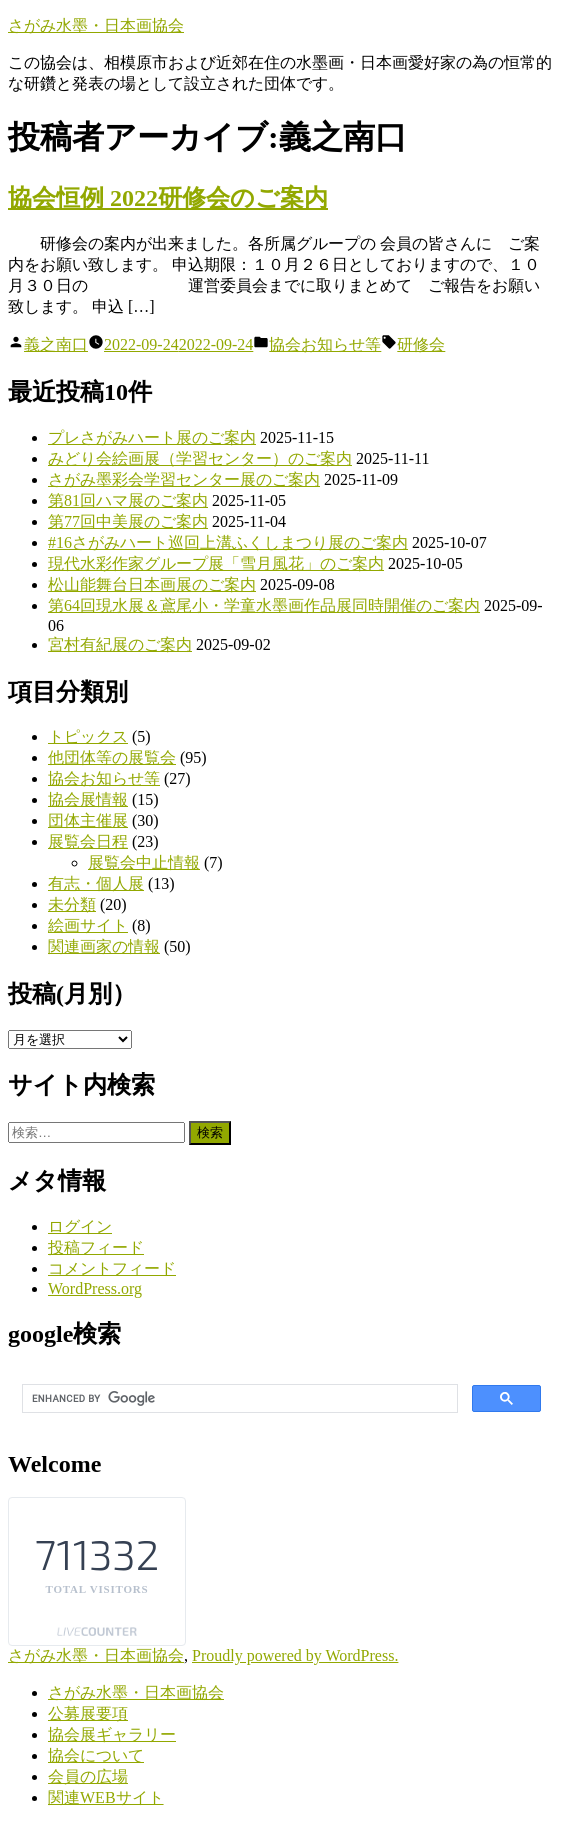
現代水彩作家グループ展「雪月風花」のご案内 (216, 563)
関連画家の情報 (104, 946)
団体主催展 (88, 820)
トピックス (88, 736)
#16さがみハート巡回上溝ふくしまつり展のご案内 (228, 542)
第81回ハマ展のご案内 (128, 500)
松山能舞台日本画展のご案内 (152, 584)
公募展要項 (88, 1713)
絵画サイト (88, 925)
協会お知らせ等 (325, 344)
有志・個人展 (96, 883)
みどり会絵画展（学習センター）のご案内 (200, 458)
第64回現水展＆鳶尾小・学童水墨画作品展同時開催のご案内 (264, 605)
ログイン (80, 1226)
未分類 (72, 904)
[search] (238, 1399)
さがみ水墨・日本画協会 (96, 25)
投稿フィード (96, 1247)
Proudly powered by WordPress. (295, 1655)
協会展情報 (88, 799)
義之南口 (56, 344)
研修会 (421, 344)
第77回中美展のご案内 (128, 521)
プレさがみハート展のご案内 (152, 437)
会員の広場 (88, 1776)
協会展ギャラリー (112, 1734)
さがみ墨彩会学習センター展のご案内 (184, 479)
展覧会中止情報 (144, 862)
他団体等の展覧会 (112, 757)
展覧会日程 (88, 841)
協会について (96, 1755)
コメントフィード (112, 1268)
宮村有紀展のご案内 (120, 644)
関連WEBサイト (106, 1797)
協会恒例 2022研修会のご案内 (168, 198)
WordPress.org (95, 1288)
